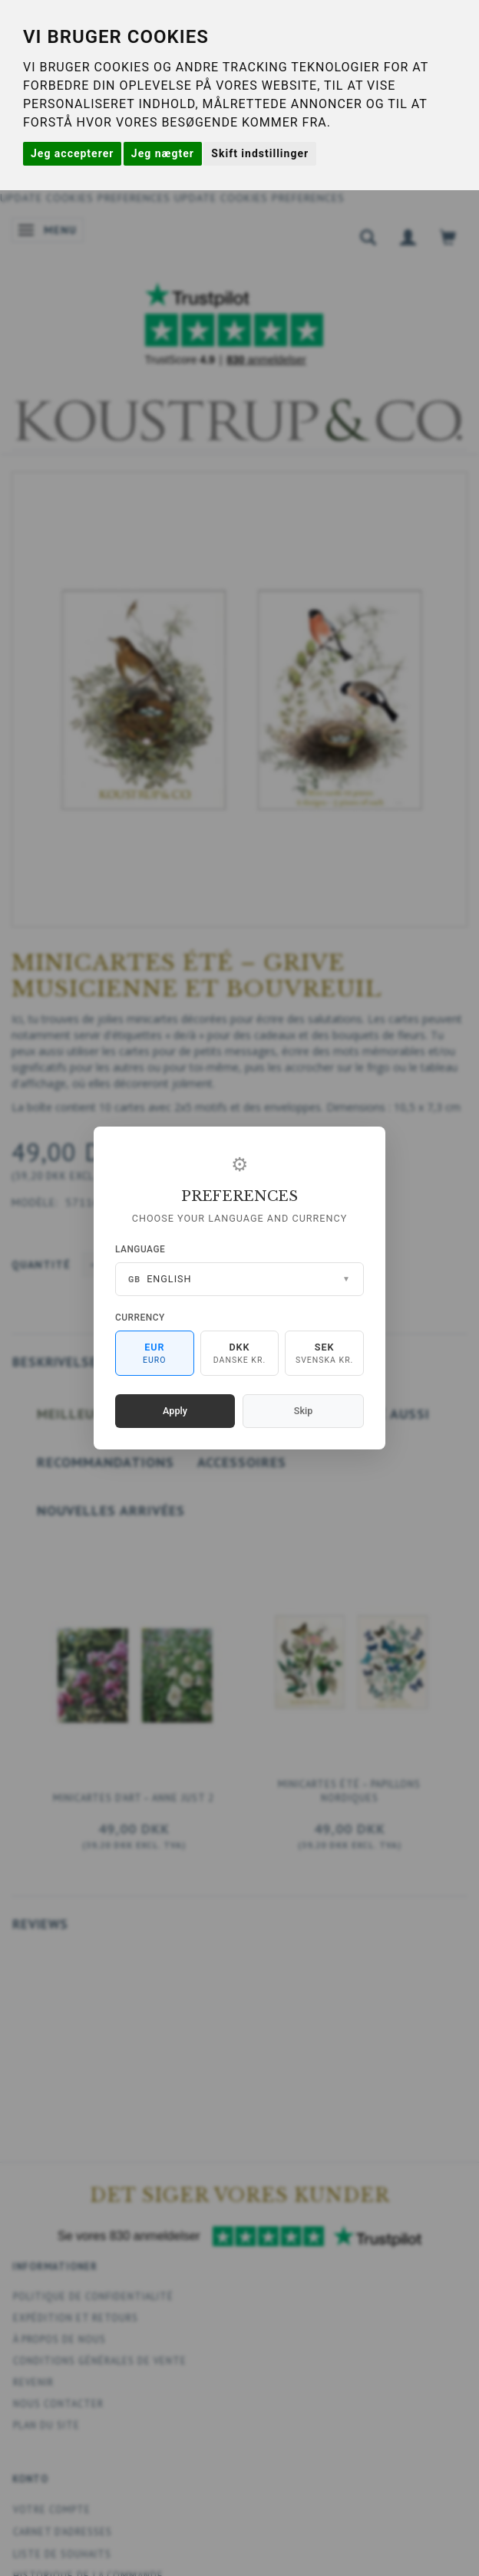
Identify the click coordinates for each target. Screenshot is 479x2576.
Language (140, 1249)
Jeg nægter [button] (162, 153)
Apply (175, 1410)
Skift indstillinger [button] (260, 153)
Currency (140, 1317)
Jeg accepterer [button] (72, 153)
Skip (303, 1410)
